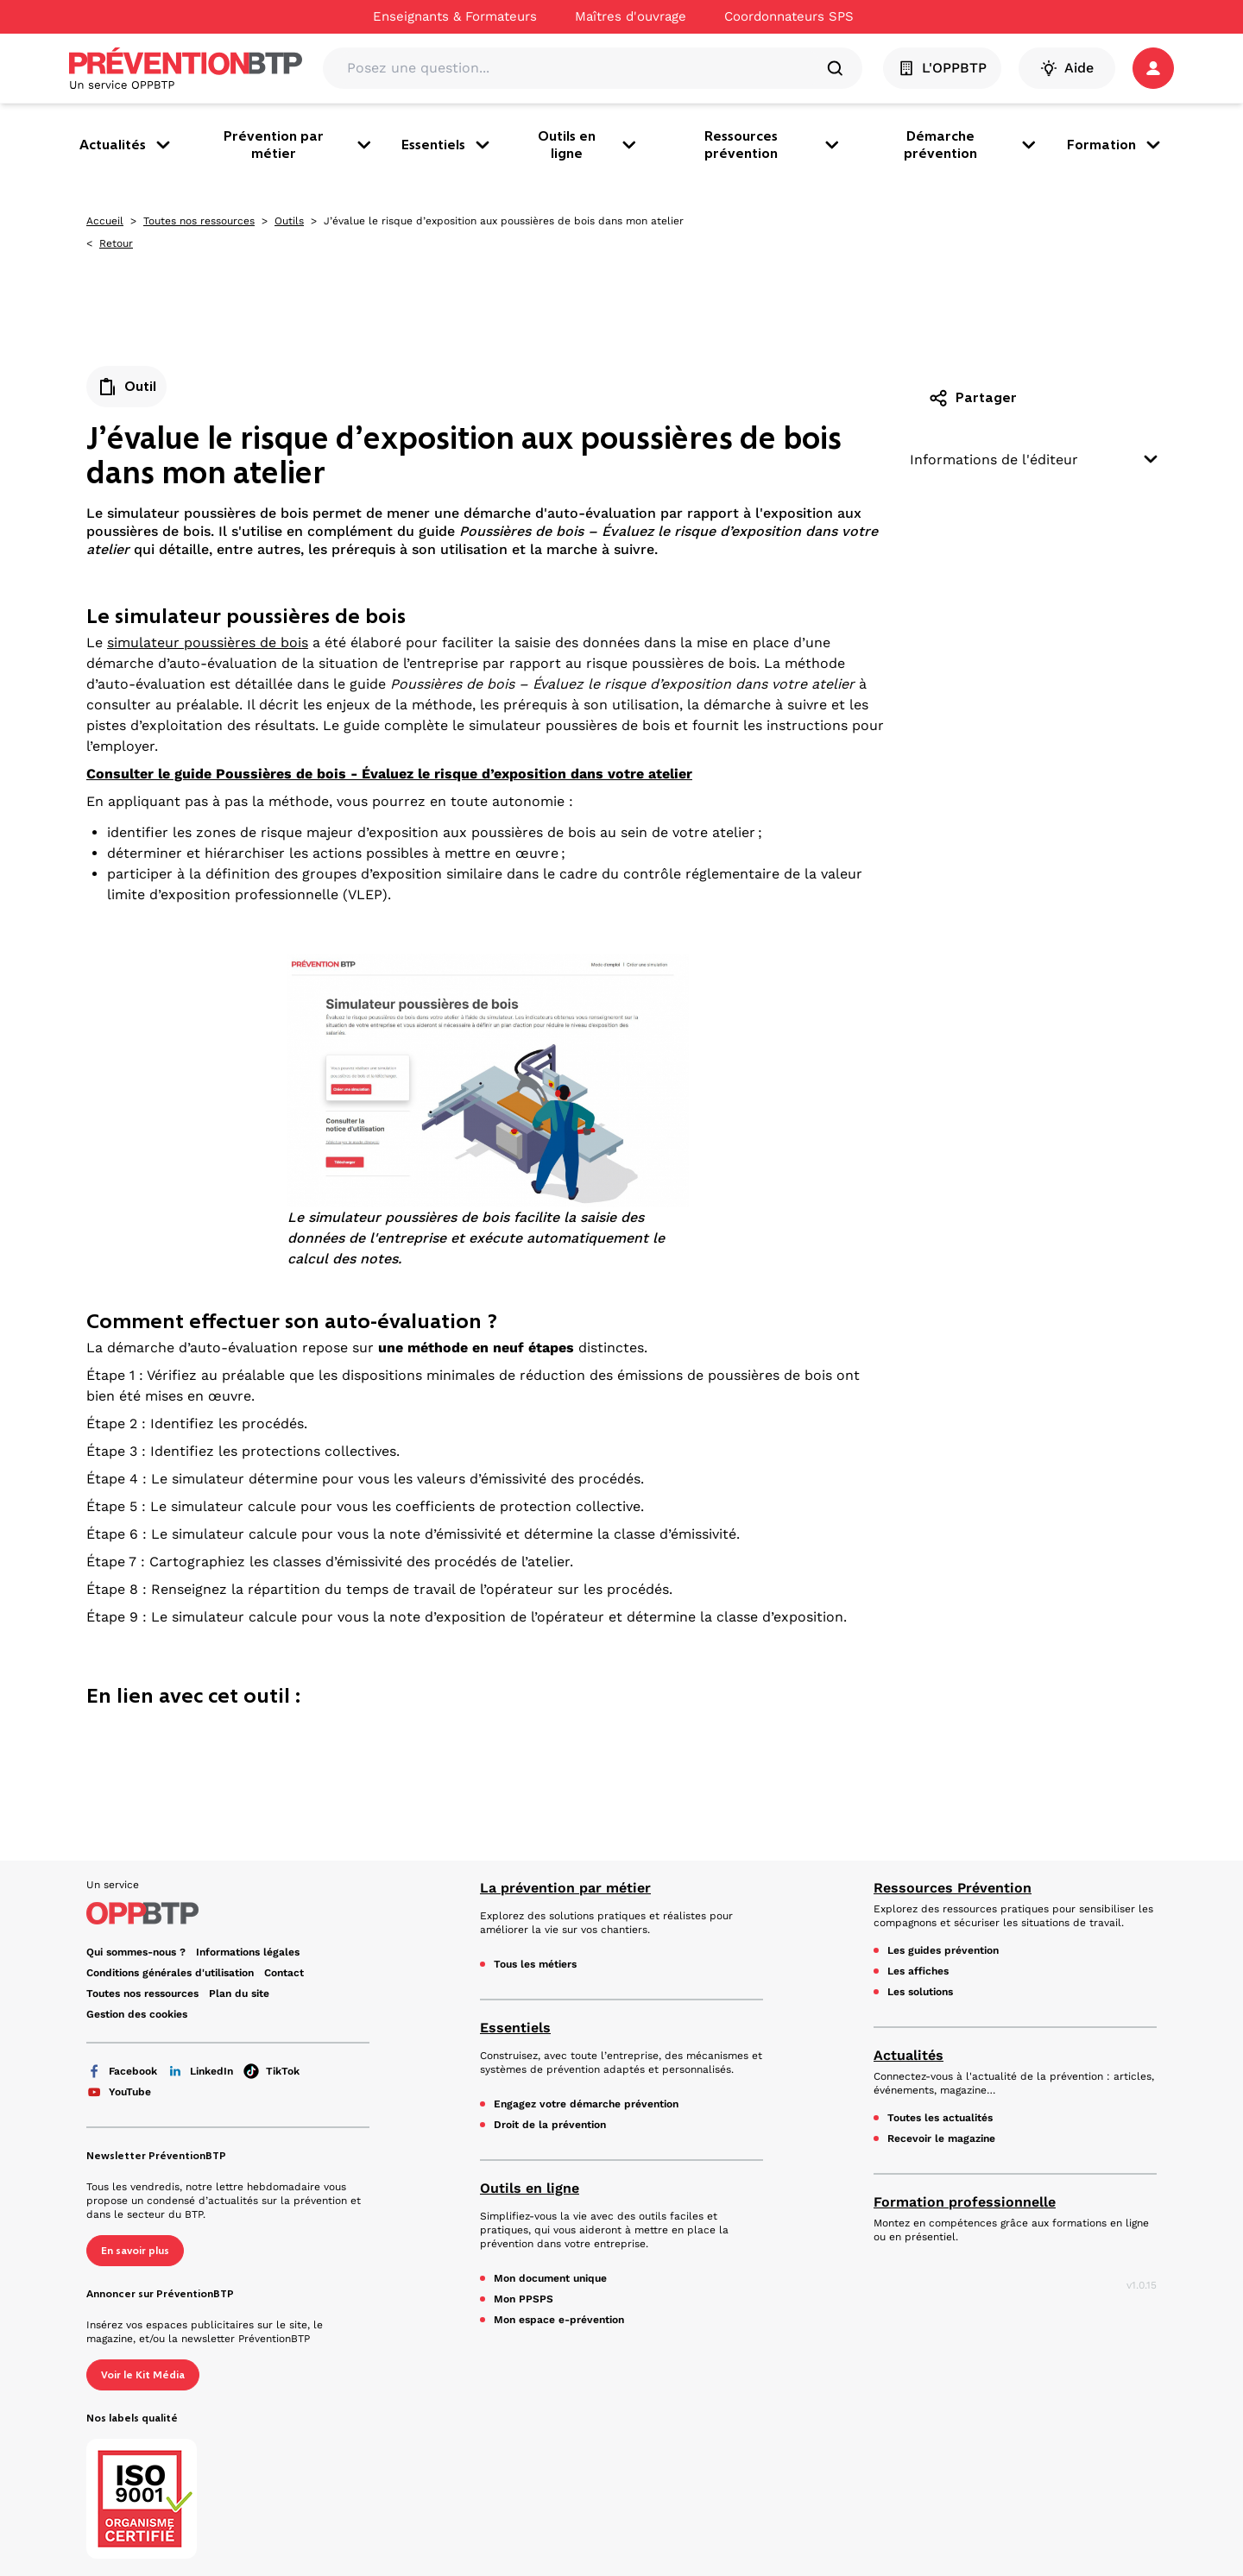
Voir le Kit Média (143, 2375)
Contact (284, 1973)
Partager (972, 397)
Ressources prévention (773, 144)
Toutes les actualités (940, 2118)
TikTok (271, 2071)
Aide (1067, 68)
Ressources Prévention (953, 1888)
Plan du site (239, 1993)
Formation (1115, 145)
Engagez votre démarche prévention (586, 2104)
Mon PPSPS (523, 2299)
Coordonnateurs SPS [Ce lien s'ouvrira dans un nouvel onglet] (789, 16)
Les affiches (918, 1971)
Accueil (104, 221)
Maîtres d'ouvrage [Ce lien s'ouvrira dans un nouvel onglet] (630, 16)
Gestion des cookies (136, 2014)
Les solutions (920, 1992)
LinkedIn (200, 2071)
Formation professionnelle (965, 2202)
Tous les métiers (535, 1964)
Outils (289, 221)
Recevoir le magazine (941, 2138)
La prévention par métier (565, 1888)
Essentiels (447, 145)
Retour (116, 243)
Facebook (121, 2071)
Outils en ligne (589, 144)
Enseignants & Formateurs (455, 16)
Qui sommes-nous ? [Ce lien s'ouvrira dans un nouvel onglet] (136, 1952)
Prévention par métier (299, 144)
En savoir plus (135, 2250)
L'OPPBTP (942, 68)
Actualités (126, 145)
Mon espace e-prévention (559, 2320)
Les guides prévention (943, 1950)
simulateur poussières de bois (207, 642)
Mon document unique (550, 2278)
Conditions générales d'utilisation (170, 1973)
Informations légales (248, 1952)
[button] (1153, 68)
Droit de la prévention (550, 2125)
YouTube (118, 2092)
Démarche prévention (971, 144)
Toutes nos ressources (199, 221)
